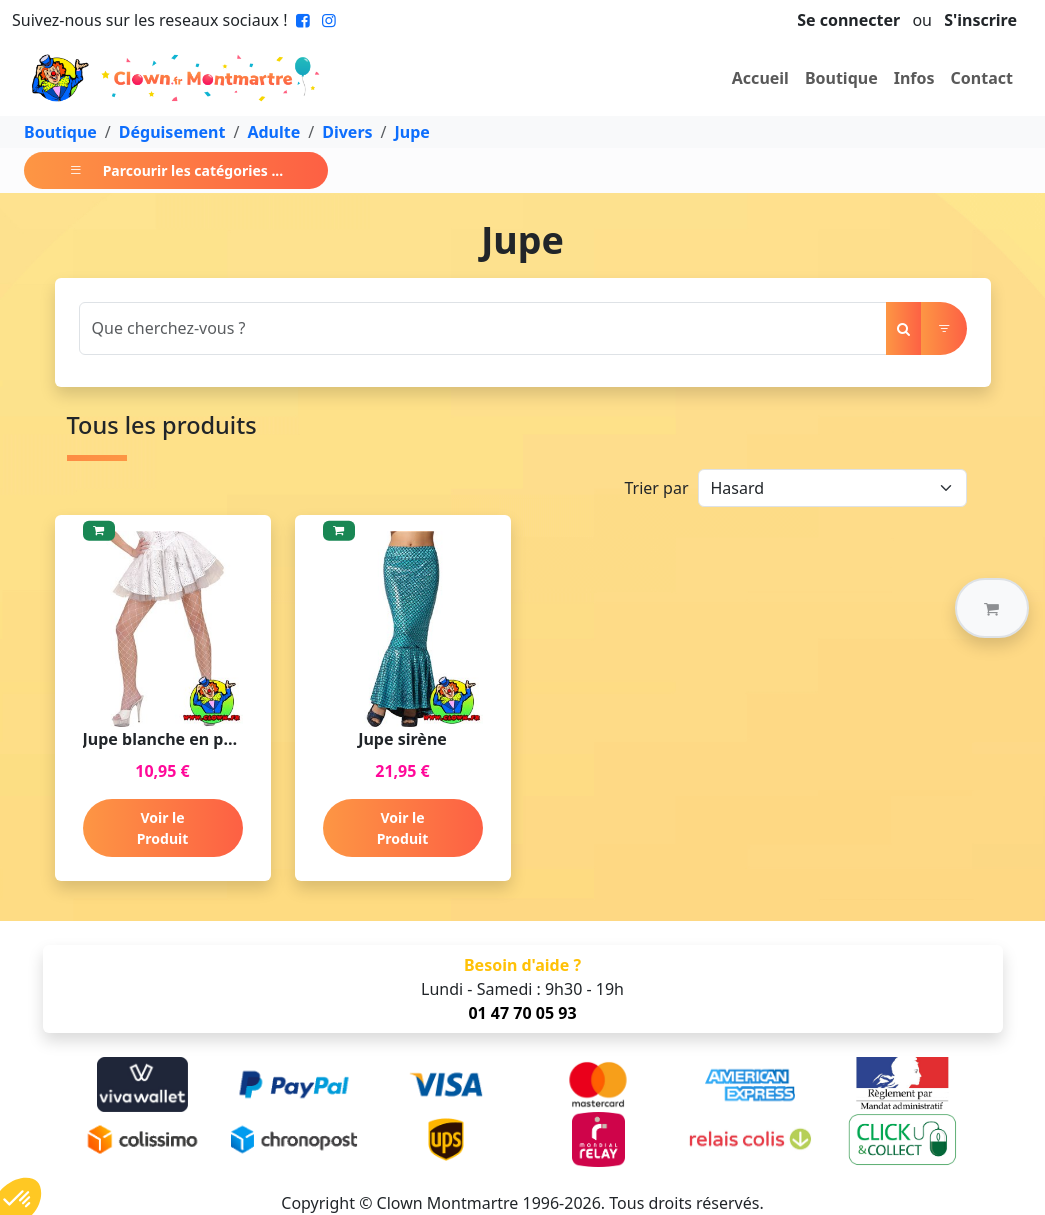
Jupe (412, 132)
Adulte (273, 132)
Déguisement (172, 132)
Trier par (656, 488)
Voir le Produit (163, 828)
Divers (347, 132)
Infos (914, 78)
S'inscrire (980, 20)
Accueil (760, 78)
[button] (992, 608)
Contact (982, 78)
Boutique (841, 78)
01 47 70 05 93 (522, 1013)
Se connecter (848, 20)
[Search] (483, 328)
